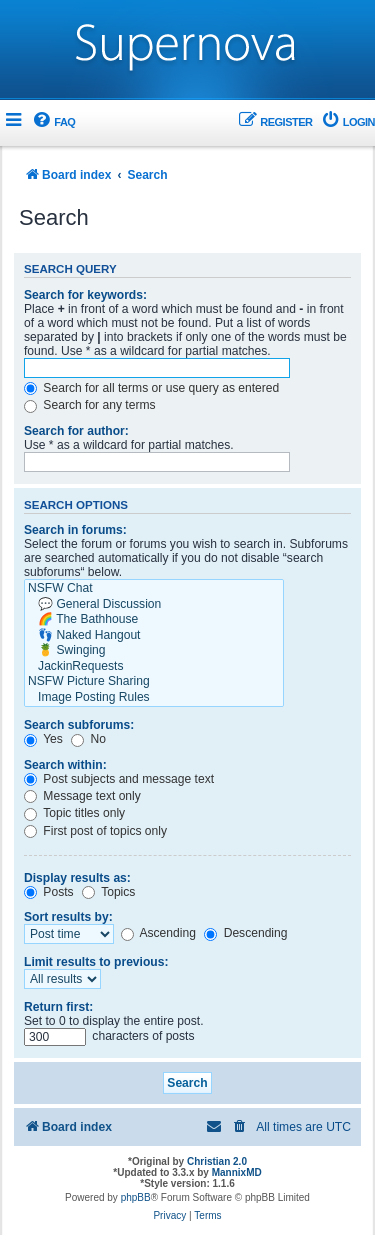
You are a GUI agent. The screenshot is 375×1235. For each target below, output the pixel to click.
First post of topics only (95, 831)
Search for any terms (90, 405)
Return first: (58, 1007)
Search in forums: (75, 530)
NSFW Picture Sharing (154, 682)
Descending (245, 933)
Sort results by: (68, 917)
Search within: (65, 765)
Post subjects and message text (119, 779)
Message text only (82, 796)
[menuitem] (53, 122)
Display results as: (77, 878)
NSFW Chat (154, 589)
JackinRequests (154, 667)
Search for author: (76, 431)
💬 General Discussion (154, 605)
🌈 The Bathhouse (154, 620)
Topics (108, 892)
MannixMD (237, 1172)
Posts (49, 892)
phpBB (136, 1197)
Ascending (158, 933)
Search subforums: (79, 725)
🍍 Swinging (154, 651)
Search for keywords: (85, 295)
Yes (43, 739)
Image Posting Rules (154, 698)
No (88, 739)
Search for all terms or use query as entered (151, 388)
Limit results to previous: (96, 962)
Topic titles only (74, 813)
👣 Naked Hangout (154, 636)
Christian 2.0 (217, 1161)
